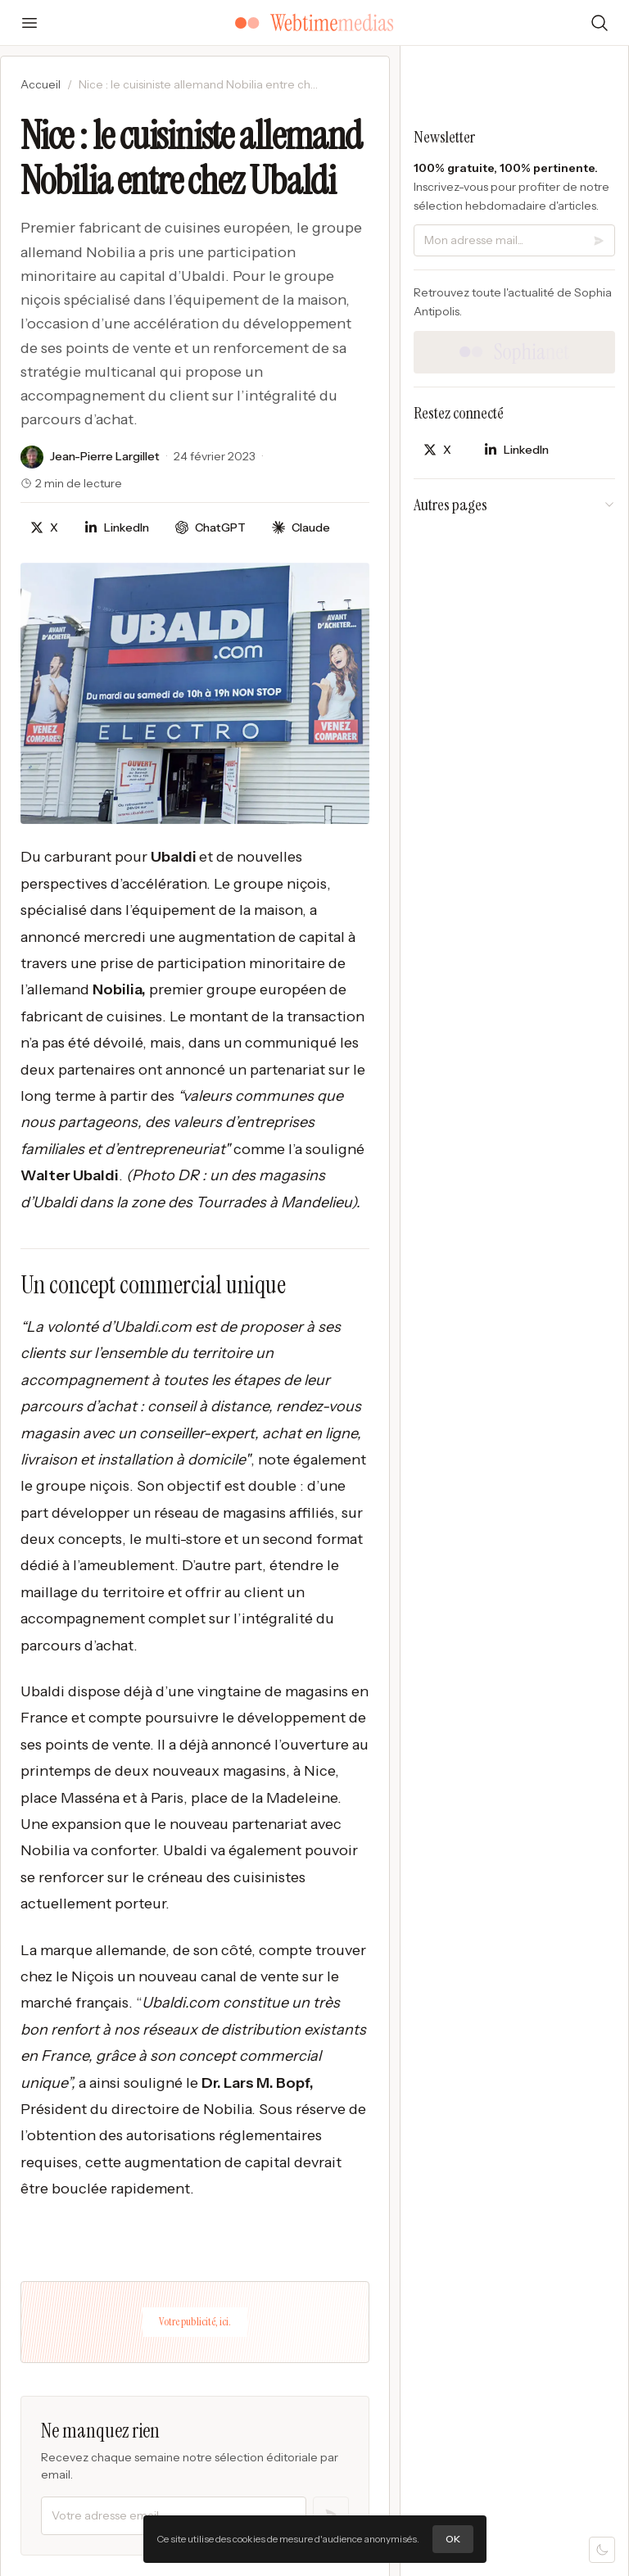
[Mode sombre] (602, 2550)
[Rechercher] (599, 23)
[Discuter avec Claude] (301, 528)
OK (453, 2539)
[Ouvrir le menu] (29, 23)
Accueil (40, 84)
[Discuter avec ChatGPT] (210, 528)
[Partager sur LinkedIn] (117, 528)
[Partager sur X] (44, 528)
